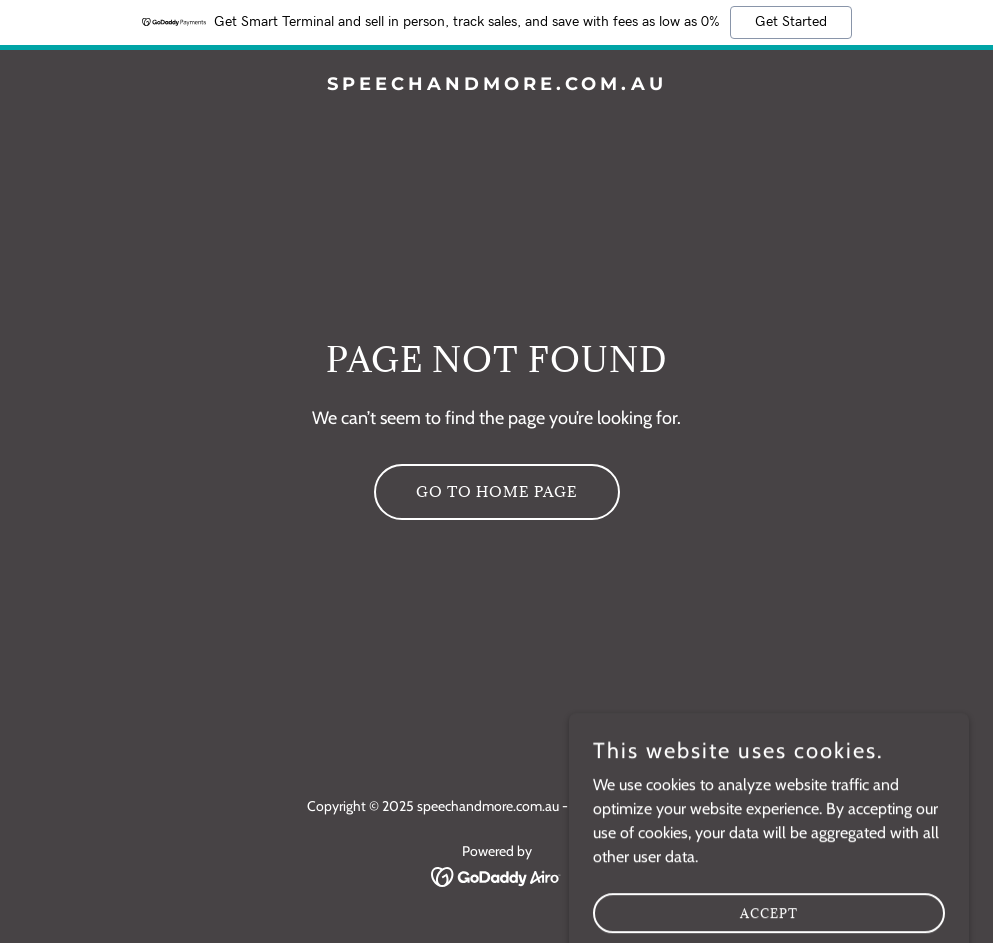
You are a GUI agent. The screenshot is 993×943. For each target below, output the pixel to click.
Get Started (791, 22)
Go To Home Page (497, 491)
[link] (497, 84)
